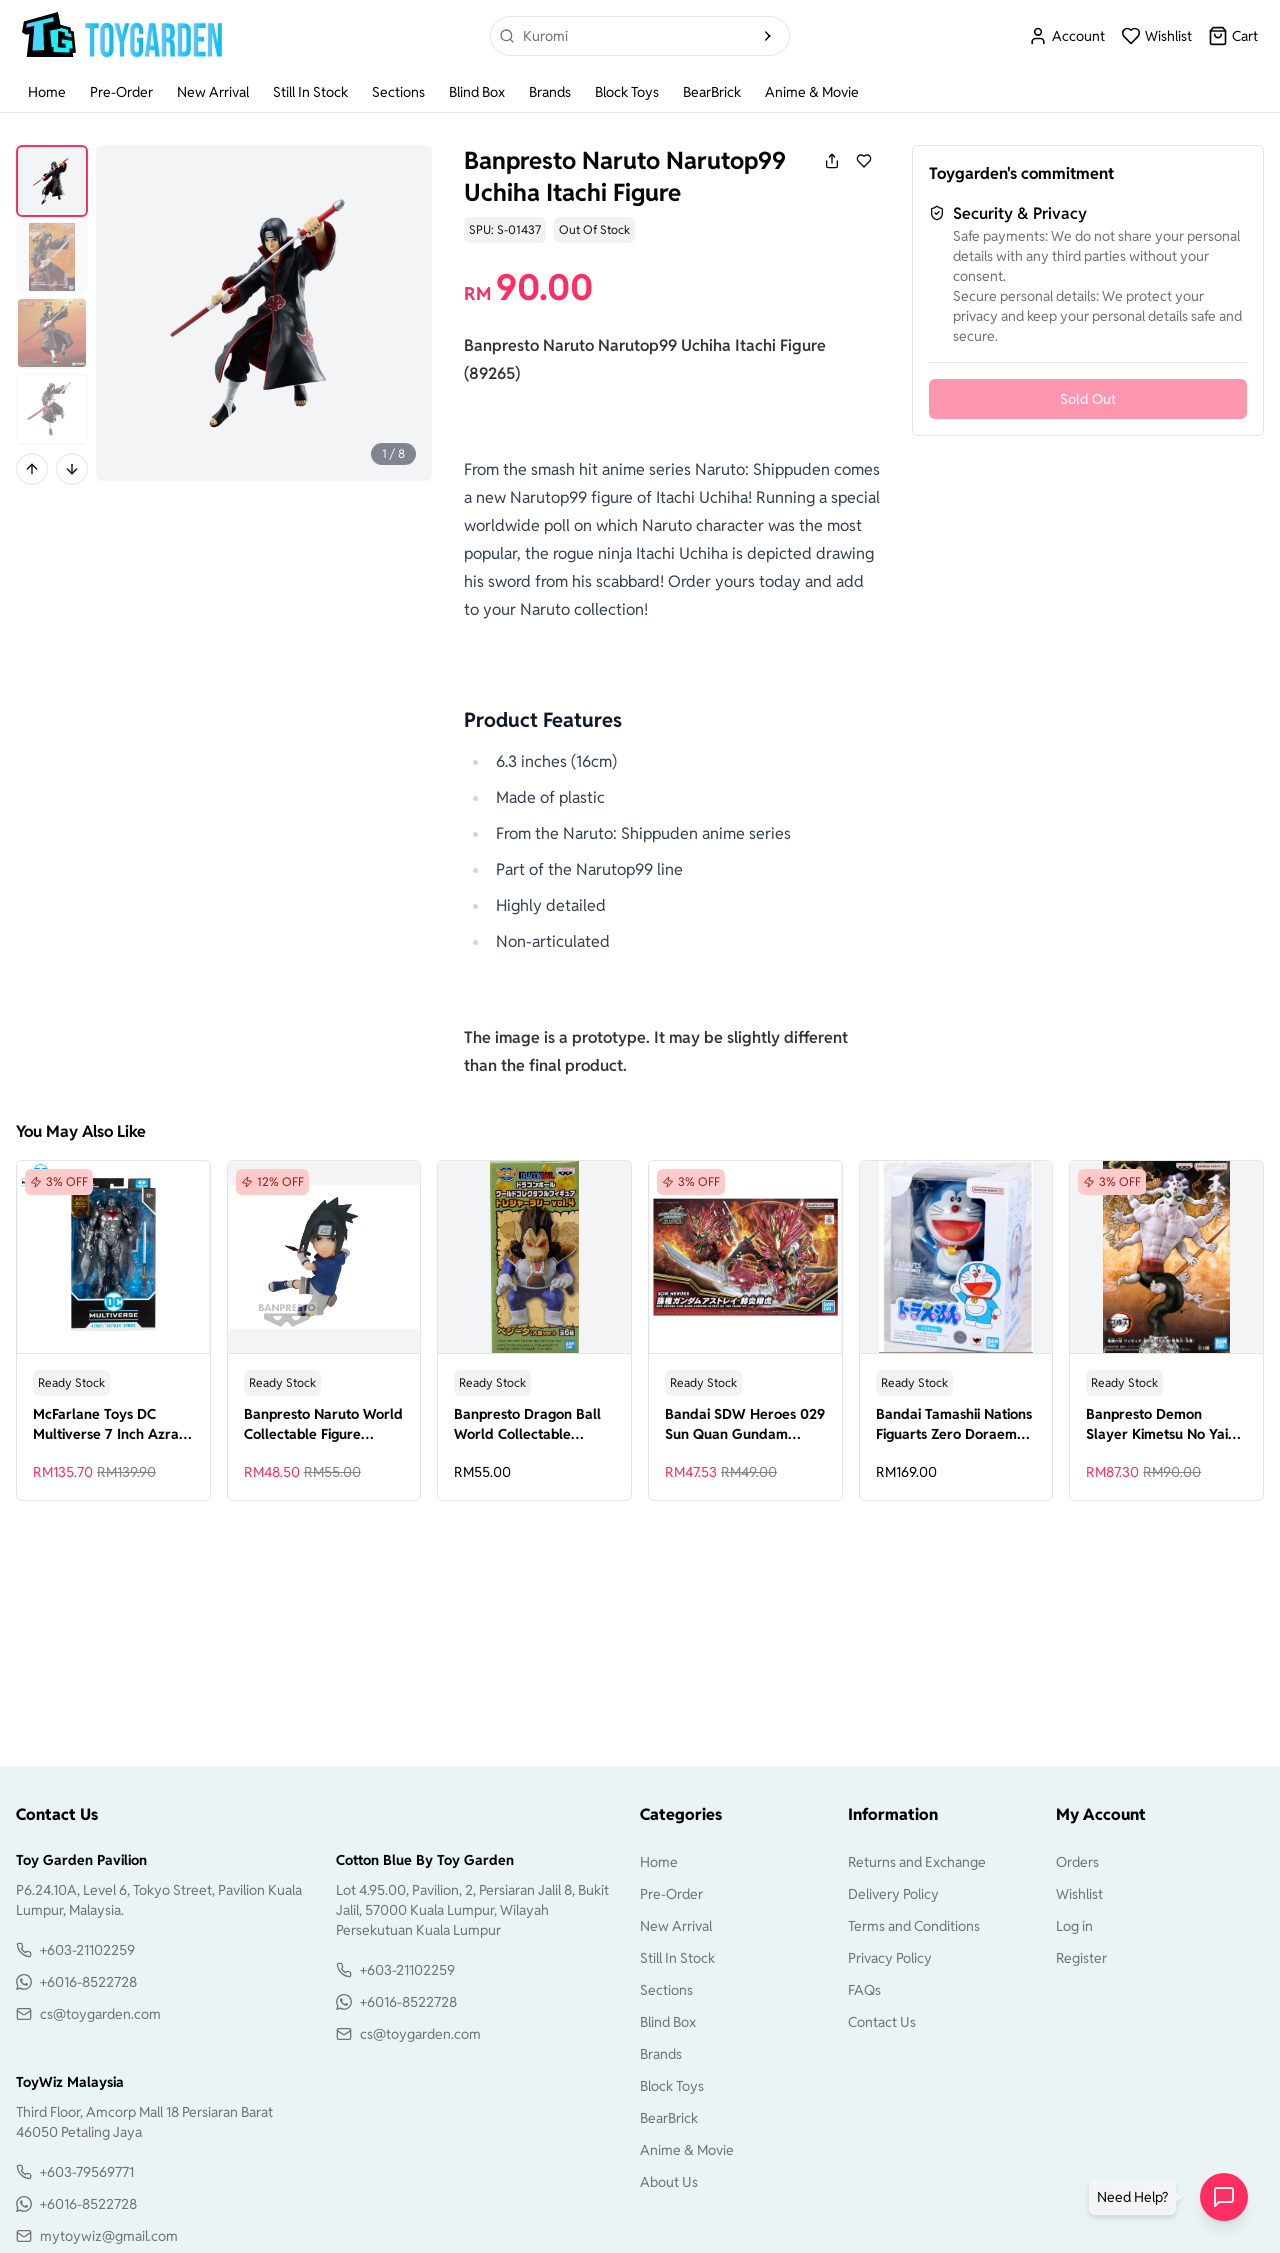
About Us (669, 2182)
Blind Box (477, 92)
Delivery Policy (893, 1894)
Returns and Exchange (917, 1862)
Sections (398, 92)
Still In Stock (310, 92)
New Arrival (213, 92)
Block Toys (627, 92)
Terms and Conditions (914, 1926)
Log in (1074, 1926)
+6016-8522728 (88, 1982)
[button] (1136, 2197)
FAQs (864, 1990)
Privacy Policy (890, 1958)
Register (1081, 1958)
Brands (550, 92)
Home (47, 92)
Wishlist (1079, 1894)
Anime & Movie (812, 92)
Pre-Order (121, 92)
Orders (1077, 1862)
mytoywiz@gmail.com (109, 2236)
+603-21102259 (87, 1950)
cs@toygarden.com (100, 2014)
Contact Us (882, 2022)
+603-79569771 (87, 2172)
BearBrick (712, 92)
